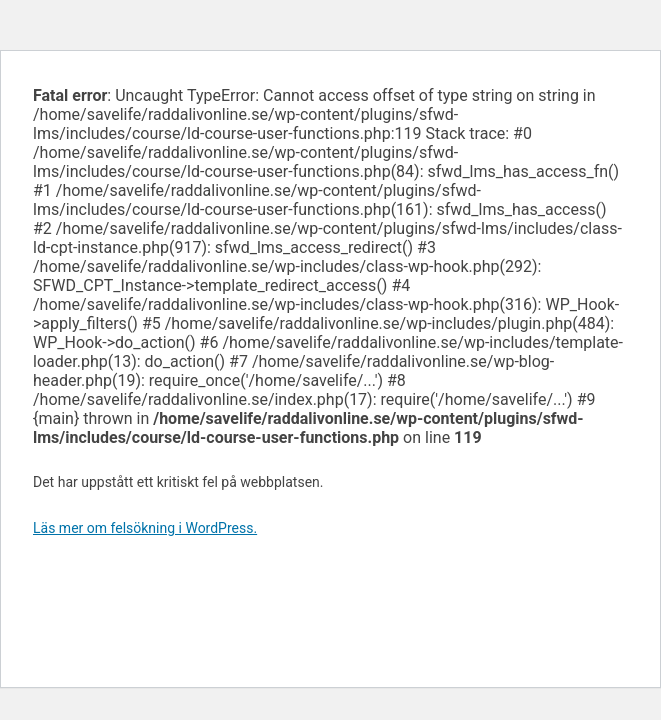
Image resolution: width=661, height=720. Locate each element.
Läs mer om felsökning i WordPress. (145, 528)
